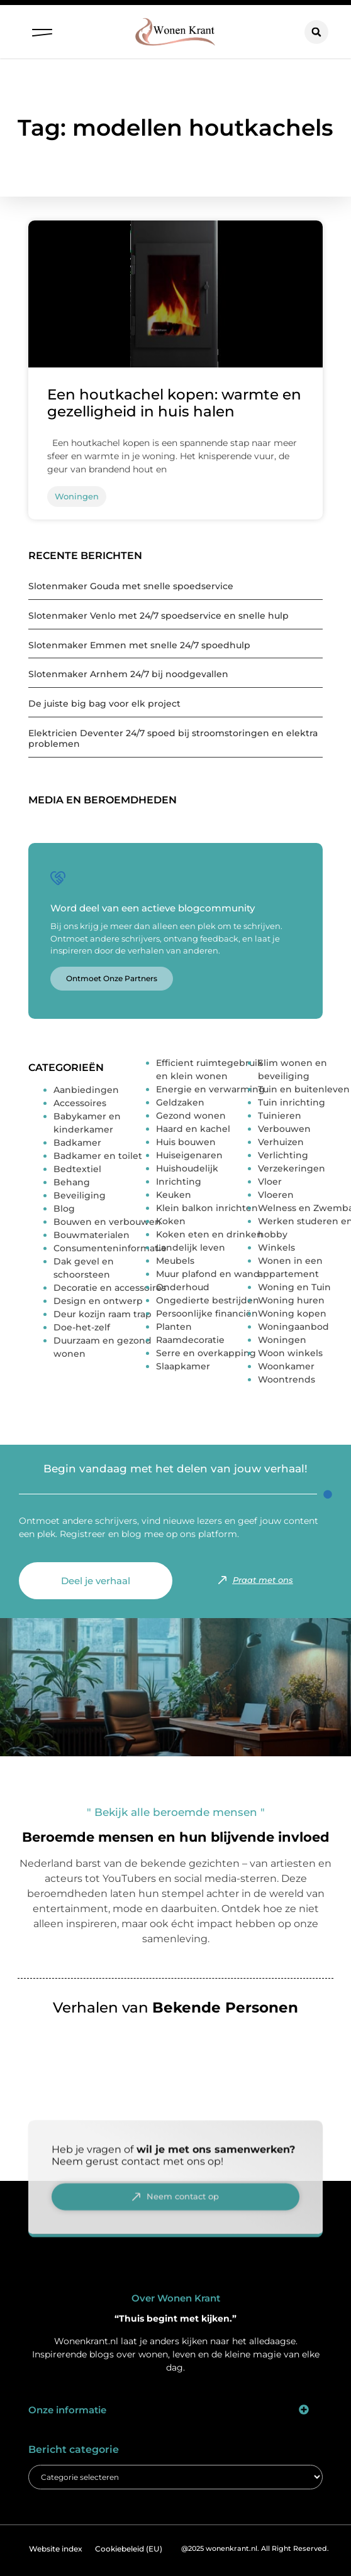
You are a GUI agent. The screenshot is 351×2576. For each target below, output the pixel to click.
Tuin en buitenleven (304, 1089)
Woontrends (286, 1379)
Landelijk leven (190, 1247)
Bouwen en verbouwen (107, 1221)
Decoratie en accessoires (109, 1287)
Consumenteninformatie (110, 1248)
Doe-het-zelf (81, 1327)
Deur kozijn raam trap (102, 1314)
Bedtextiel (77, 1169)
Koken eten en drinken (209, 1234)
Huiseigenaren (189, 1155)
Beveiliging (79, 1195)
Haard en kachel (193, 1128)
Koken (171, 1221)
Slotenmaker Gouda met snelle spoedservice (130, 586)
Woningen (282, 1339)
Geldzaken (180, 1102)
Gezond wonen (191, 1115)
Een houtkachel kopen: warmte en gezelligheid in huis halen (174, 403)
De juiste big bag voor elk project (104, 703)
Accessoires (79, 1103)
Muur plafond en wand (208, 1274)
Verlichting (283, 1155)
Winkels (276, 1247)
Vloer (270, 1181)
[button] (42, 29)
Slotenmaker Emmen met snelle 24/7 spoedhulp (139, 645)
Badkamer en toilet (97, 1155)
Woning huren (291, 1300)
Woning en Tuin (294, 1287)
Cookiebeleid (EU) (128, 2548)
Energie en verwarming (210, 1089)
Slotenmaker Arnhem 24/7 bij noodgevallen (128, 674)
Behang (71, 1182)
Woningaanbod (293, 1326)
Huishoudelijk (187, 1168)
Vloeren (276, 1194)
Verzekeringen (291, 1168)
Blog (64, 1208)
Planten (174, 1326)
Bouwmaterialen (91, 1235)
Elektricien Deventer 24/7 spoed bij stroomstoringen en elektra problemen (173, 738)
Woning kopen (292, 1313)
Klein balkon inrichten (207, 1208)
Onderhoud (182, 1287)
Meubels (175, 1260)
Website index (55, 2548)
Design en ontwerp (98, 1301)
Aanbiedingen (86, 1089)
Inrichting (178, 1181)
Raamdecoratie (190, 1339)
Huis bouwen (186, 1142)
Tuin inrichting (291, 1102)
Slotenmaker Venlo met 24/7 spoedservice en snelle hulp (158, 615)
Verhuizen (281, 1142)
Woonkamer (286, 1366)
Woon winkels (290, 1353)
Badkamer (77, 1142)
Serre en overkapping (206, 1353)
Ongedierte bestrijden (207, 1300)
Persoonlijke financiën (207, 1313)
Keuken (173, 1194)
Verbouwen (284, 1128)
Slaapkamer (183, 1366)
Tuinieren (279, 1115)
